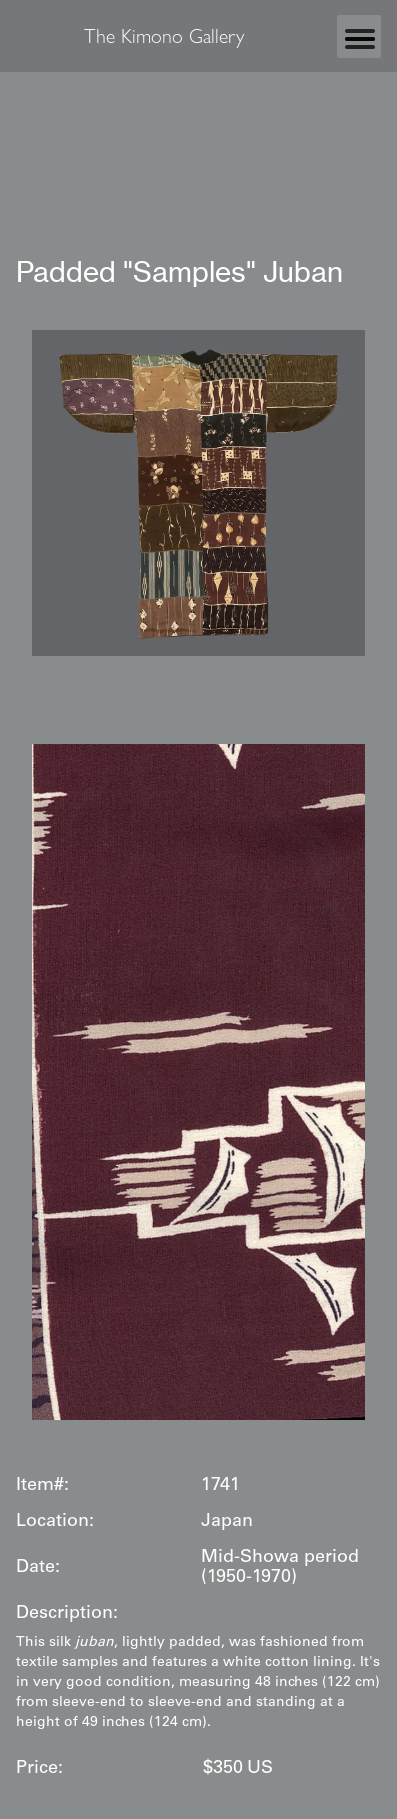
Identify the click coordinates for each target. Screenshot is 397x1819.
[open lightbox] (198, 493)
